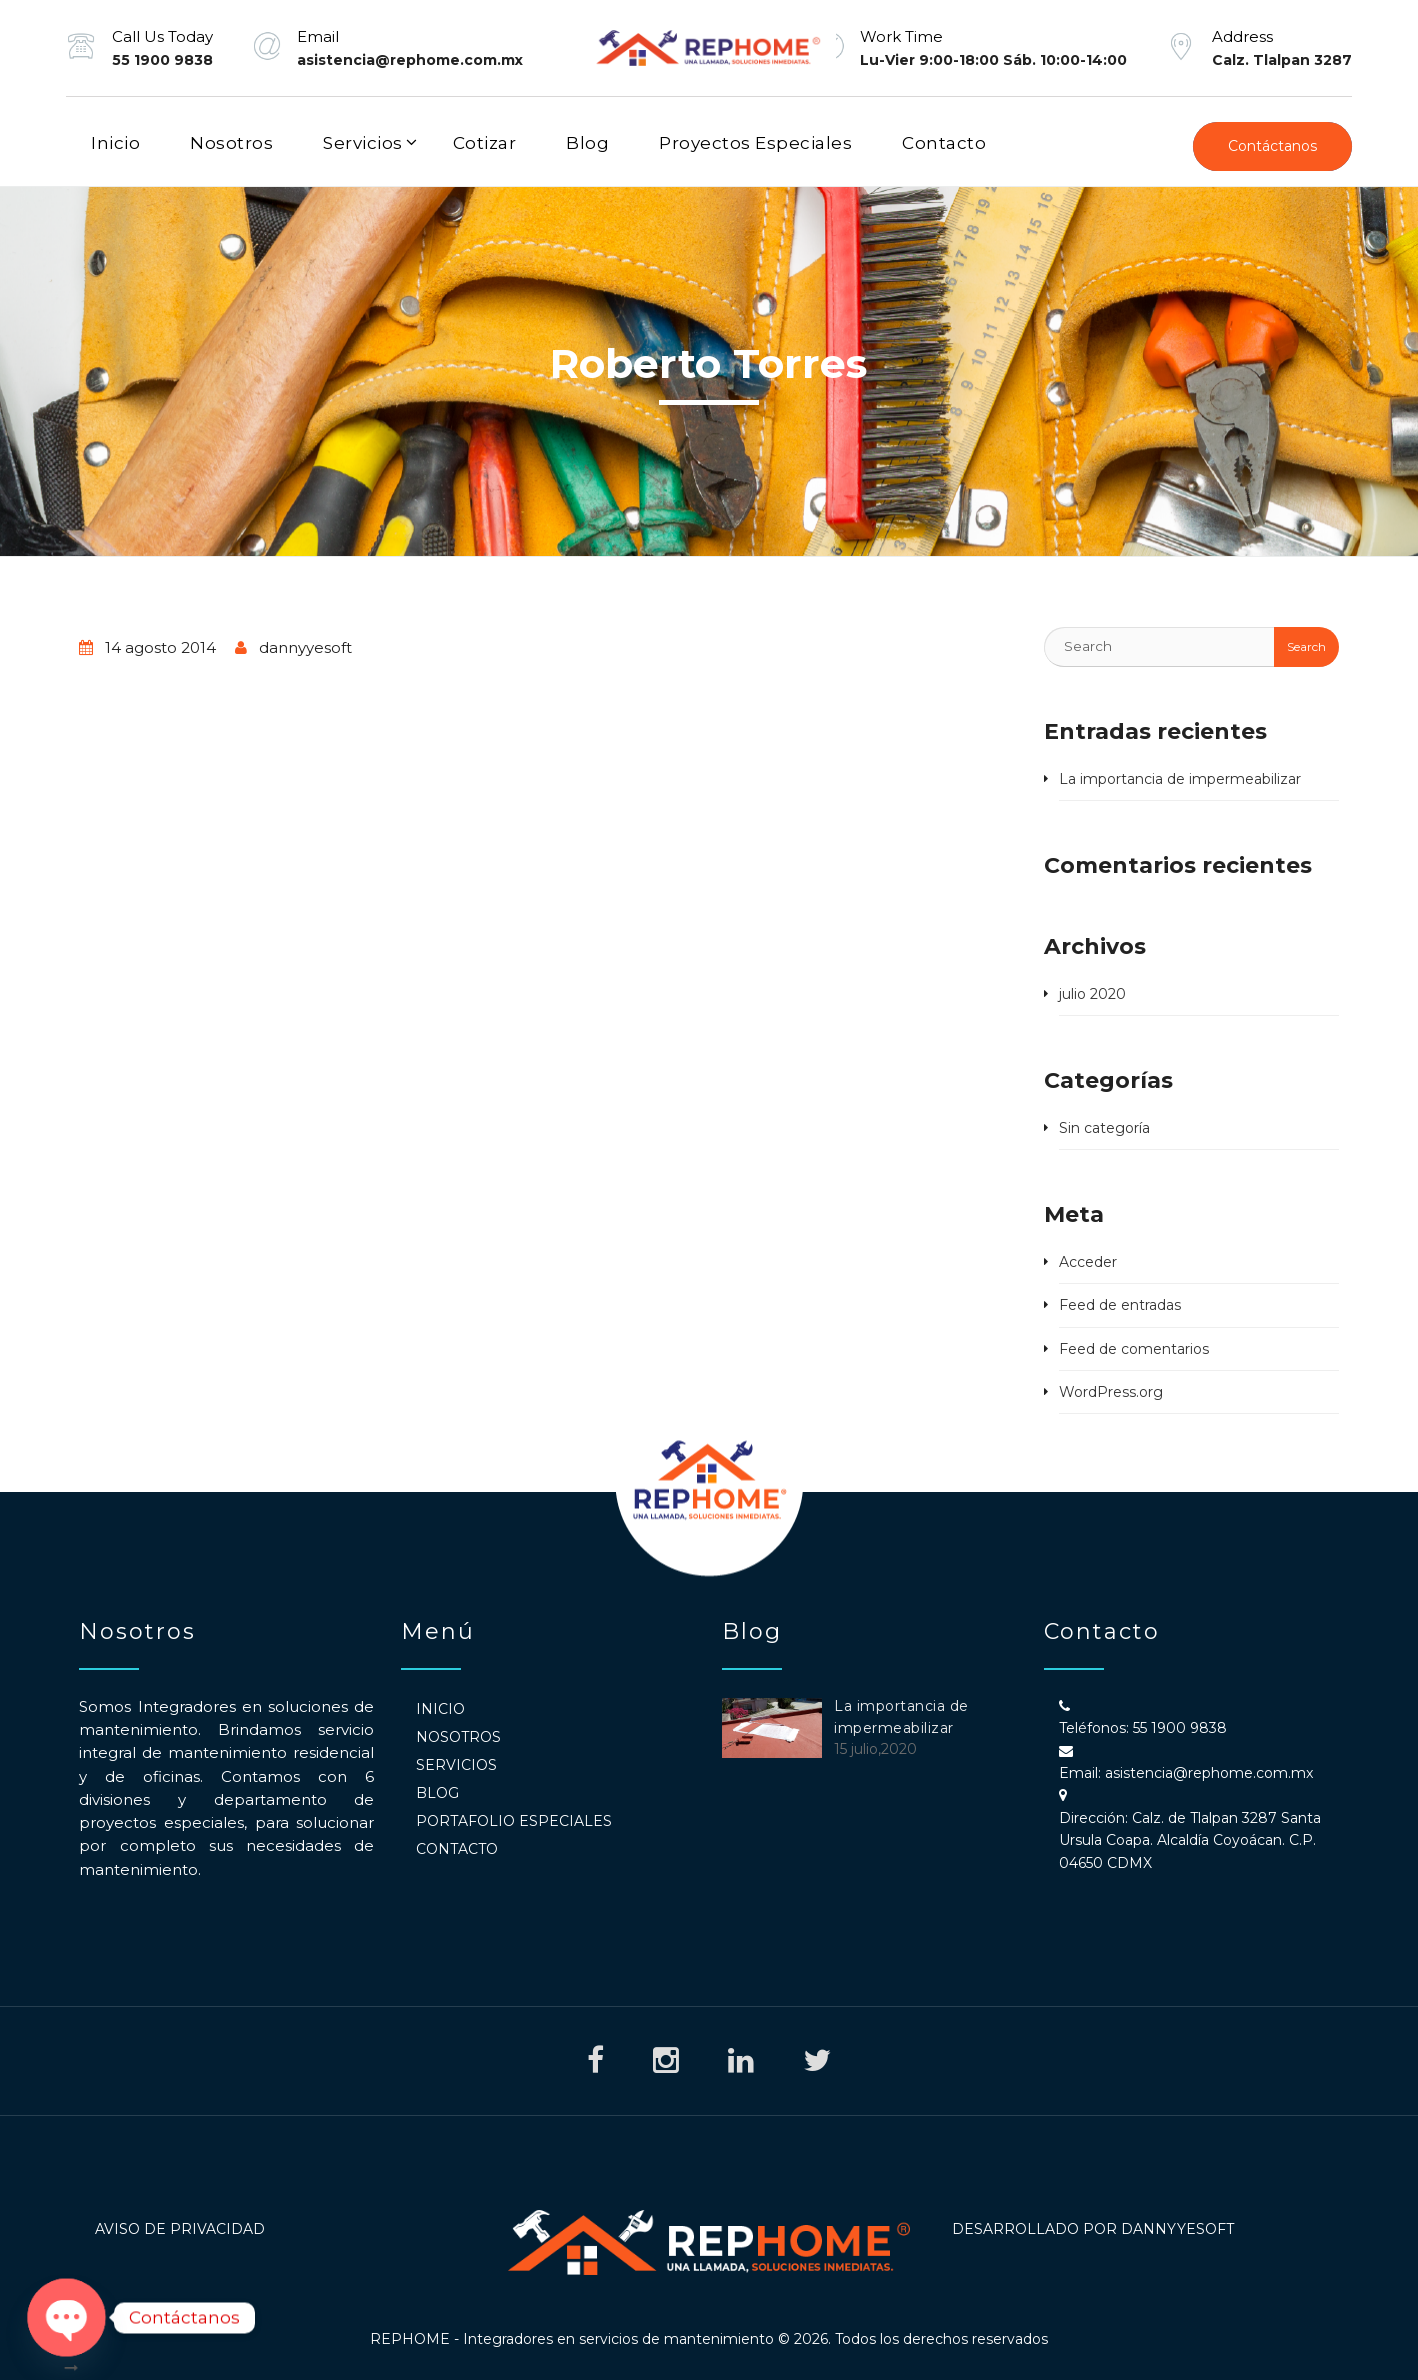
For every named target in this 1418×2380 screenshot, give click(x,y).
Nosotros (231, 143)
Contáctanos (1272, 146)
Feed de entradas (1120, 1305)
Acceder (1088, 1262)
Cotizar (485, 143)
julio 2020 (1092, 994)
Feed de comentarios (1134, 1349)
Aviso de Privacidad (180, 2229)
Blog (587, 143)
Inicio (115, 143)
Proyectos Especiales (755, 143)
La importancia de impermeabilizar (1180, 779)
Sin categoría (1104, 1128)
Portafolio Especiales (514, 1821)
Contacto (944, 143)
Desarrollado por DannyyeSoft (1093, 2229)
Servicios (363, 143)
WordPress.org (1111, 1392)
